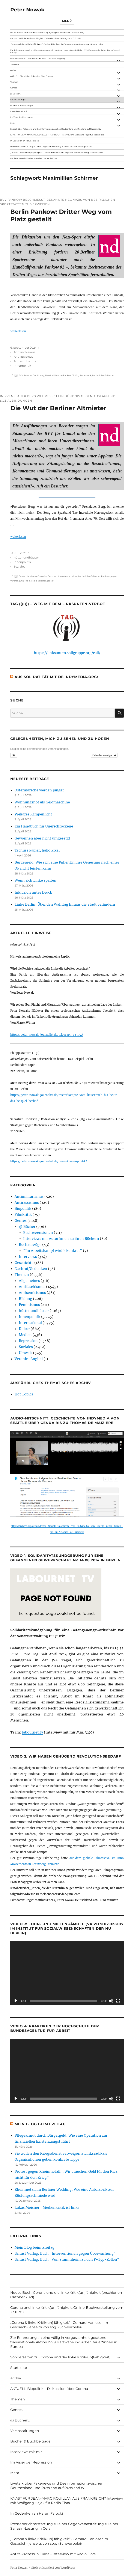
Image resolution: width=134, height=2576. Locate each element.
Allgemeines (29, 1280)
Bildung (25, 1298)
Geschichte (24, 1262)
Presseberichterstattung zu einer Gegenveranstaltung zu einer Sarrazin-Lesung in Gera (51, 146)
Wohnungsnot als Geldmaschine (42, 802)
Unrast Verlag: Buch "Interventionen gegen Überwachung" (65, 2253)
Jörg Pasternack (83, 375)
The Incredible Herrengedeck (39, 581)
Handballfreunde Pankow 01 (59, 375)
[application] (67, 1973)
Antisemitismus (25, 361)
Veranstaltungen (18, 99)
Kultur (24, 1329)
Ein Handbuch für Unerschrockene (44, 826)
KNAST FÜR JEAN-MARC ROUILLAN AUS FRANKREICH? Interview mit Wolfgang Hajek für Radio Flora (57, 135)
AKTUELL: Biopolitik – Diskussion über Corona (31, 76)
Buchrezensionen (38, 1232)
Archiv (13, 70)
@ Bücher (27, 1226)
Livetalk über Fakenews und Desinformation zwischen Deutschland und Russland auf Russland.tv (55, 129)
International (30, 1323)
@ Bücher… (15, 94)
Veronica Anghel (29, 1359)
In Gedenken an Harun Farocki (24, 141)
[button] (14, 755)
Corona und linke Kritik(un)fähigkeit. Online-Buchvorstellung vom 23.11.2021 (45, 38)
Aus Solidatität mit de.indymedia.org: (56, 677)
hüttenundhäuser (26, 557)
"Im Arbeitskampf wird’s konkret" (52, 1250)
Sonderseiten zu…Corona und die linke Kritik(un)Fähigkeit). (37, 58)
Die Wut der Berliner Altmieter (58, 408)
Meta (12, 123)
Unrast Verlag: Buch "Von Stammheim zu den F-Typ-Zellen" (67, 2259)
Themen (14, 82)
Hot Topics (24, 1394)
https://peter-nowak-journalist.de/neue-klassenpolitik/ (48, 1161)
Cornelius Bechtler (47, 576)
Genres (13, 88)
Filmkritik (23, 1214)
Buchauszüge (30, 1244)
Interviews (28, 1256)
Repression (28, 1341)
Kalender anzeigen (104, 755)
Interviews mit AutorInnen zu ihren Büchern (61, 1238)
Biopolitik (23, 1208)
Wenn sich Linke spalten (35, 880)
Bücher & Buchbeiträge (21, 105)
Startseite (14, 64)
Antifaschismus (24, 352)
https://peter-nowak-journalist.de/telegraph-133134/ (46, 1034)
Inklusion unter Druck (33, 892)
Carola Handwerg (28, 576)
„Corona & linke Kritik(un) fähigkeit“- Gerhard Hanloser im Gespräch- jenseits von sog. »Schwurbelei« (56, 44)
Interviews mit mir (18, 111)
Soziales (19, 566)
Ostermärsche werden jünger (39, 790)
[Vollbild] (118, 2001)
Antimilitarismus (29, 1196)
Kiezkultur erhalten (67, 576)
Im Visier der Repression (21, 117)
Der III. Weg (38, 375)
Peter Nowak (27, 10)
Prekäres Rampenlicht (33, 814)
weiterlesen (18, 331)
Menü (67, 21)
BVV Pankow (25, 375)
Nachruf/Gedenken (31, 1268)
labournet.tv (32, 1732)
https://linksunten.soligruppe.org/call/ (67, 653)
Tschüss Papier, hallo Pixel (37, 850)
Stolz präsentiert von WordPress (53, 2568)
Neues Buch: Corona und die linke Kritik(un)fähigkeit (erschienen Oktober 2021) (47, 32)
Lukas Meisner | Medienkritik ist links (47, 2207)
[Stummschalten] (111, 2001)
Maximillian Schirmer (103, 375)
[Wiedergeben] (16, 2001)
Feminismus (29, 1304)
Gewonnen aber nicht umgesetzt (42, 838)
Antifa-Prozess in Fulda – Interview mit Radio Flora (33, 158)
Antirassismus (23, 356)
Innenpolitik (22, 365)
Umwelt (25, 1353)
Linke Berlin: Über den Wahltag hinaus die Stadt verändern (65, 904)
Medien (25, 1335)
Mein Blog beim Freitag (40, 2124)
